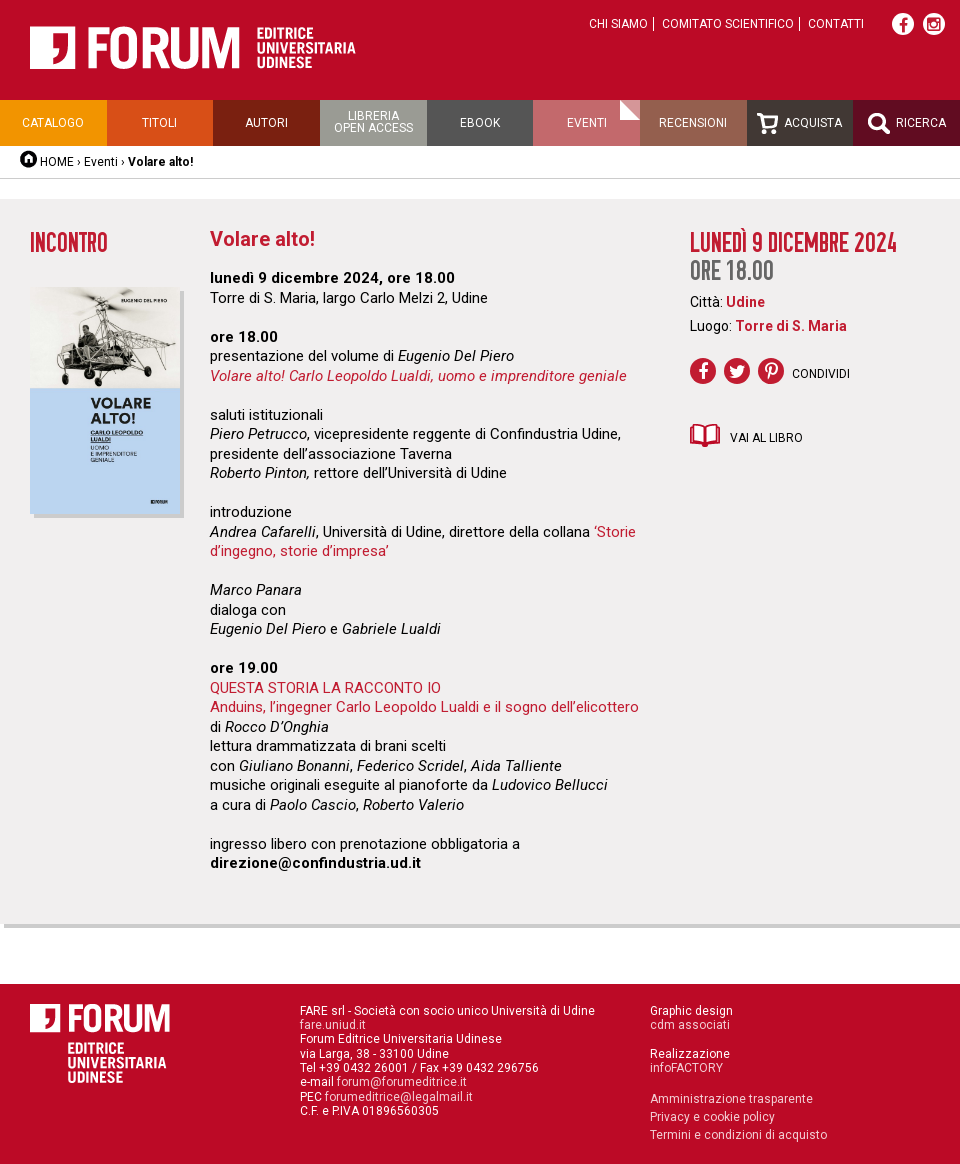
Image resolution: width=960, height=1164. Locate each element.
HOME (57, 162)
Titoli (159, 123)
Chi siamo (618, 24)
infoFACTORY (686, 1068)
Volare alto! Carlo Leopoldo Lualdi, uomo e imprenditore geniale (418, 376)
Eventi (587, 123)
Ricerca (907, 123)
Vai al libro (766, 438)
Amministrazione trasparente (731, 1099)
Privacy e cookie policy (712, 1117)
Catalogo (53, 123)
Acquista (799, 123)
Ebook (480, 123)
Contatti (836, 24)
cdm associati (690, 1025)
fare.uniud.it (333, 1025)
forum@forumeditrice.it (402, 1082)
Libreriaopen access (373, 122)
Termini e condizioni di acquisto (738, 1135)
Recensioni (693, 123)
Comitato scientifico (728, 24)
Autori (266, 123)
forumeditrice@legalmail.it (399, 1097)
